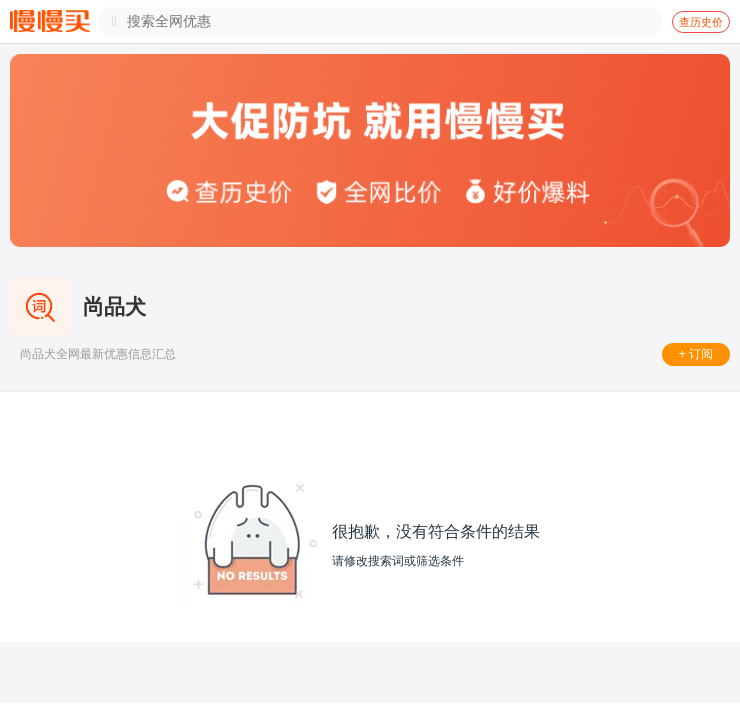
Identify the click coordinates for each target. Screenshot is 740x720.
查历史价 (701, 22)
